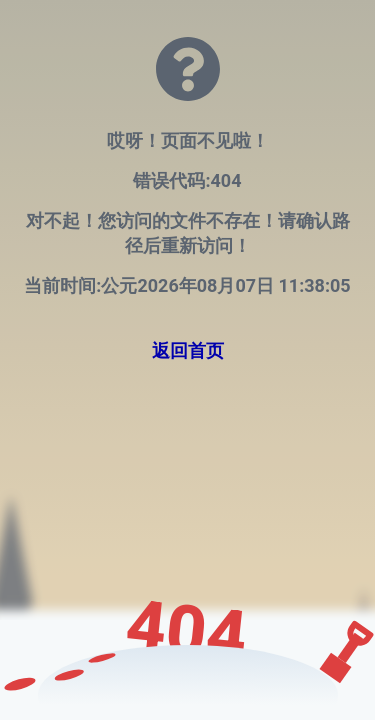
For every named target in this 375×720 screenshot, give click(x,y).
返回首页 (188, 350)
